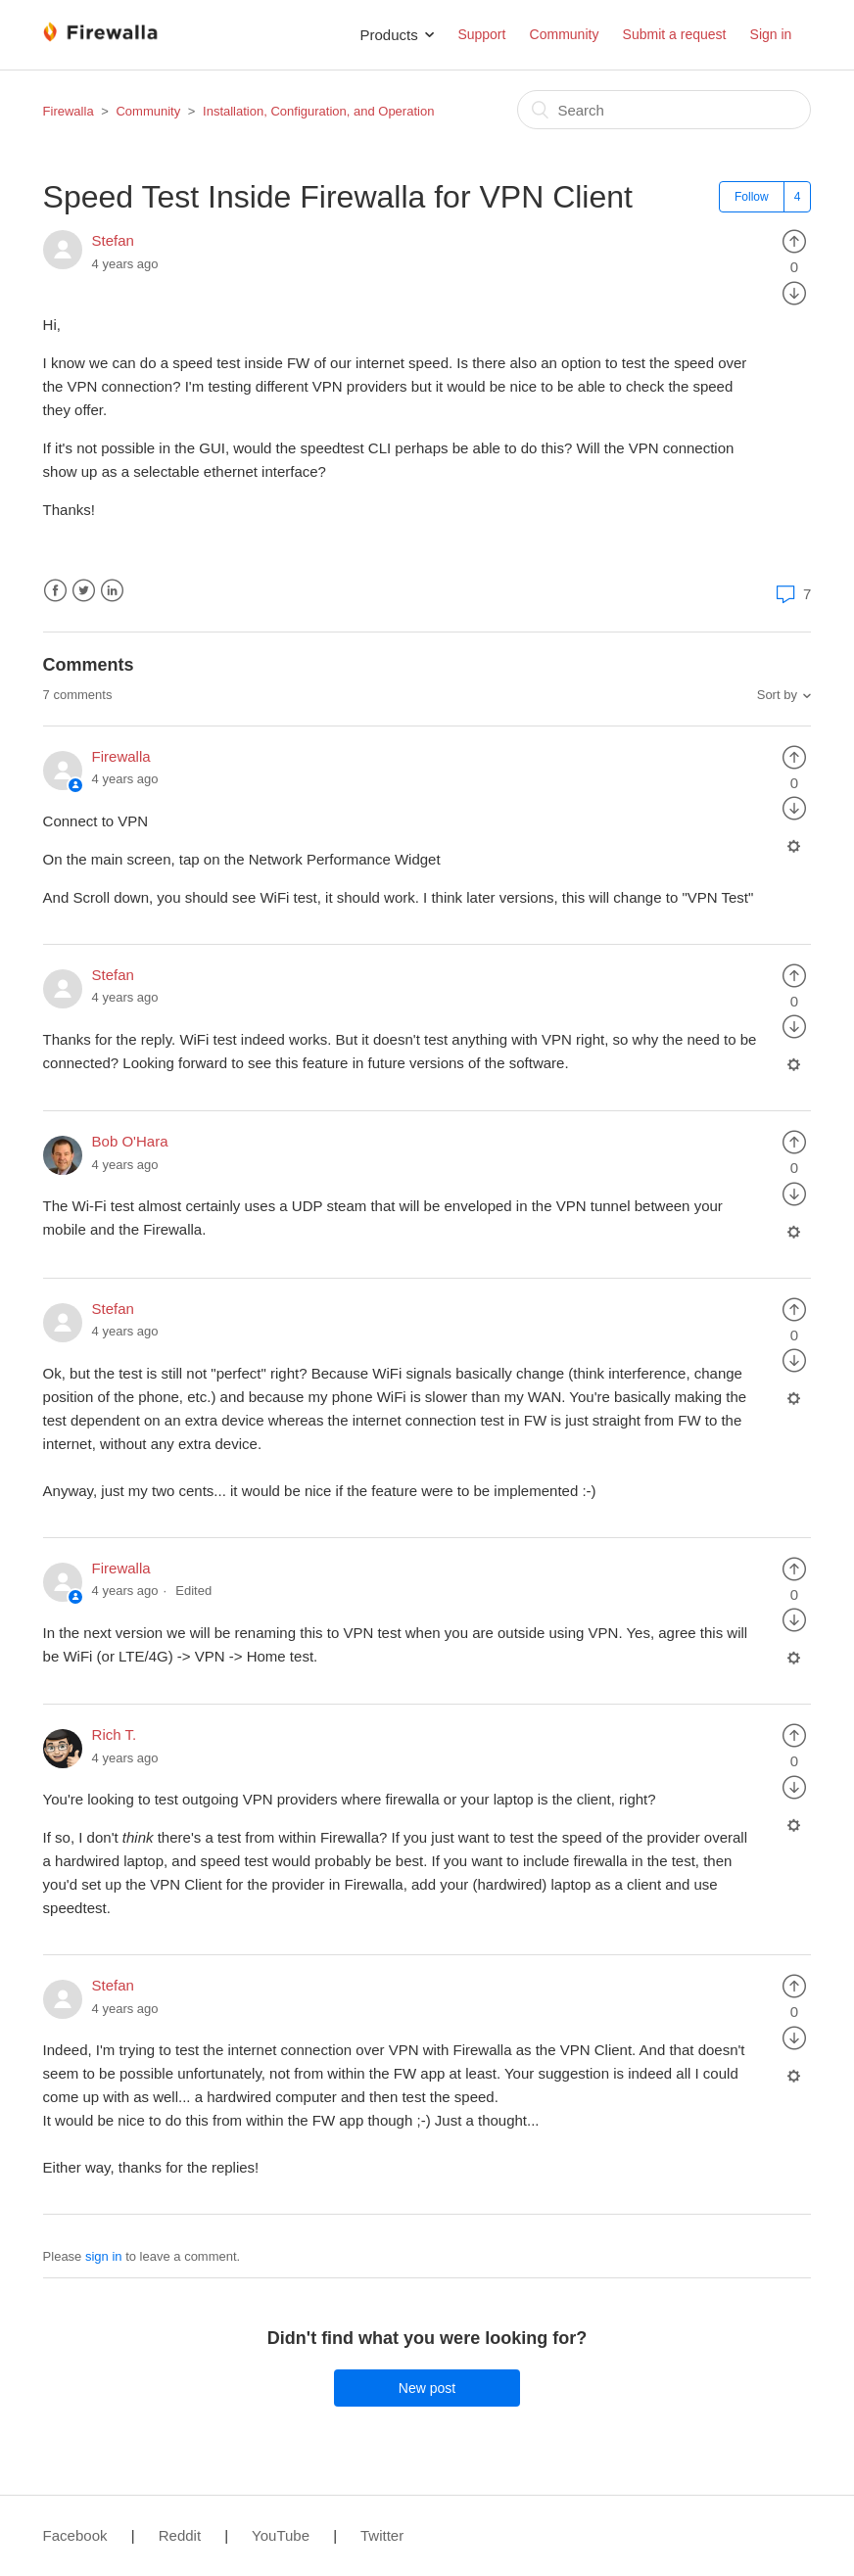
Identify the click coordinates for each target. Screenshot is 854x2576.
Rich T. (114, 1734)
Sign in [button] (771, 34)
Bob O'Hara (130, 1141)
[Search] (664, 109)
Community (564, 34)
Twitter (83, 591)
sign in (103, 2256)
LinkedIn (112, 591)
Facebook (55, 591)
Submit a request (675, 34)
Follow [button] (752, 197)
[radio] (794, 240)
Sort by (777, 694)
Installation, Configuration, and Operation (318, 111)
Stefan (113, 240)
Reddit (180, 2535)
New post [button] (427, 2388)
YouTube (280, 2535)
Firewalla (68, 111)
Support (481, 34)
